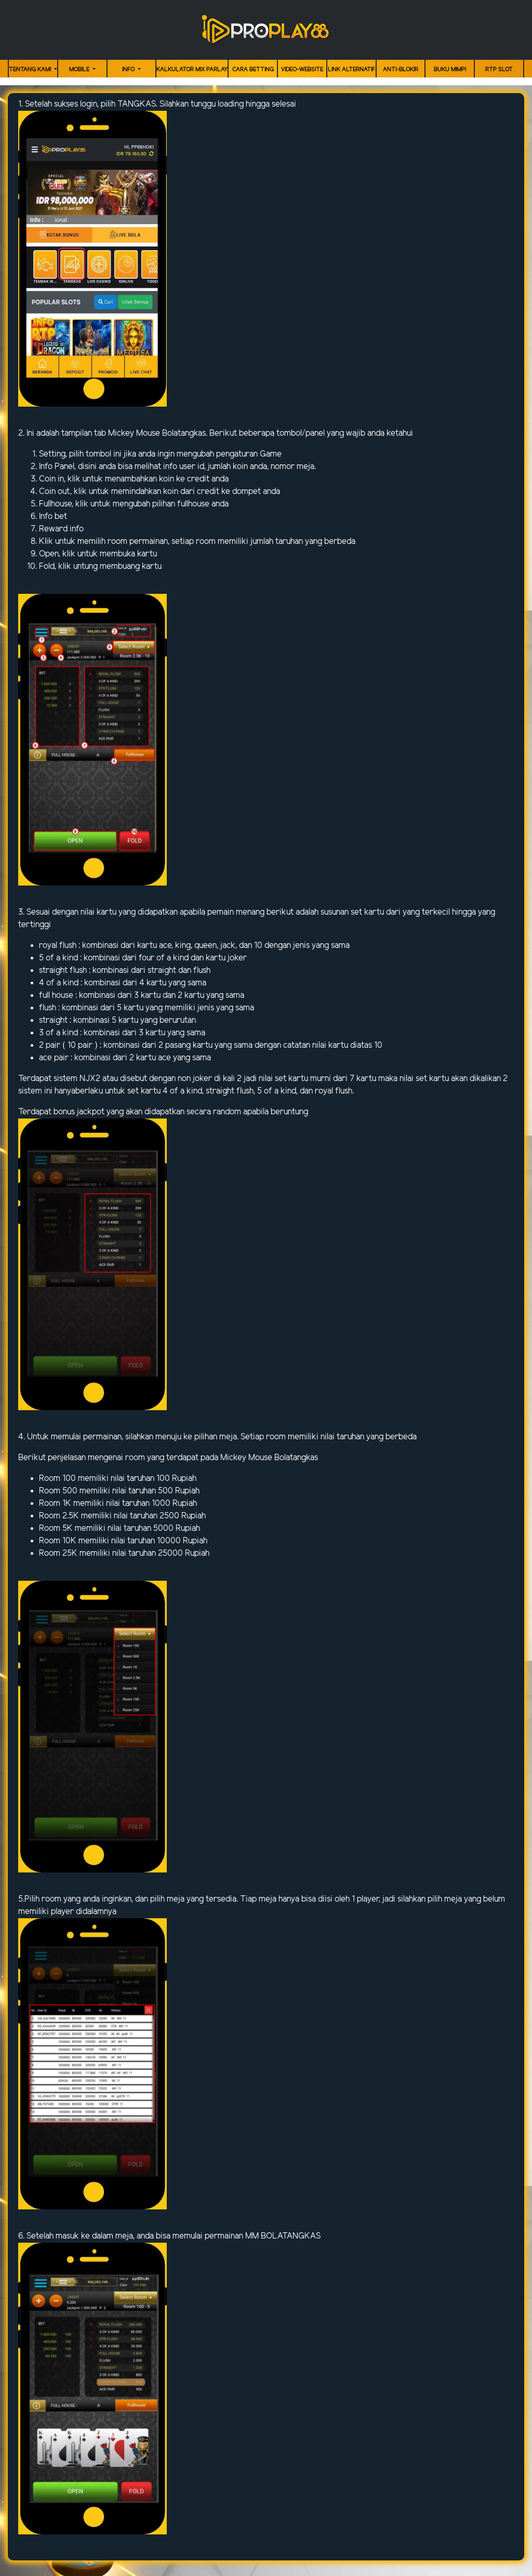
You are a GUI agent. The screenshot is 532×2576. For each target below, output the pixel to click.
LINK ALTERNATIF (351, 69)
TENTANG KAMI (30, 69)
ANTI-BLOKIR (400, 69)
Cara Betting (253, 69)
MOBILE (80, 69)
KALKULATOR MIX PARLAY (192, 69)
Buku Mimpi (450, 69)
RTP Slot (499, 69)
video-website (302, 69)
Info (129, 69)
